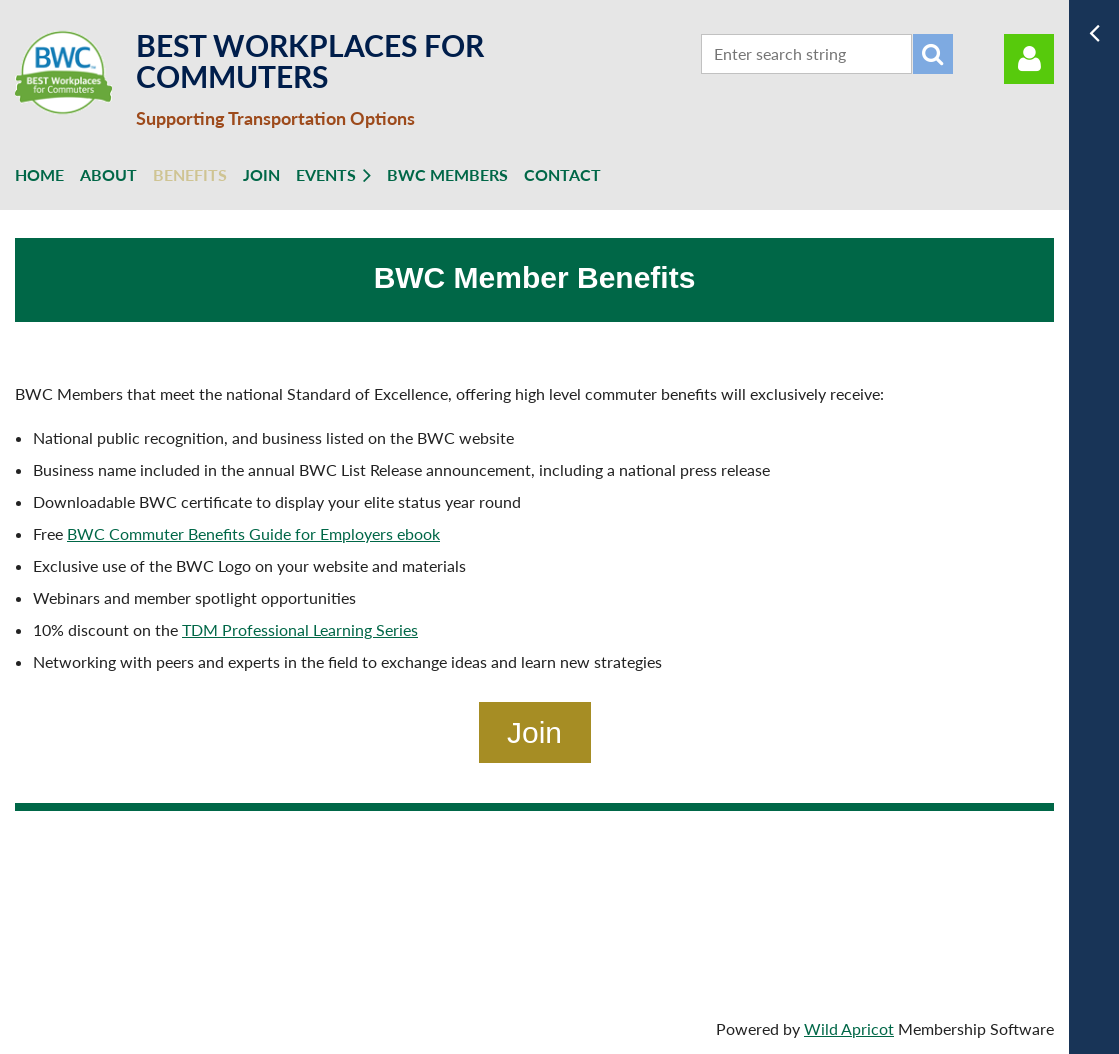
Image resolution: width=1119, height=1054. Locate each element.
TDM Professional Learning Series (300, 629)
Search (933, 54)
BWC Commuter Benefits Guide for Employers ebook (253, 533)
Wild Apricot (849, 1028)
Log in (1029, 59)
